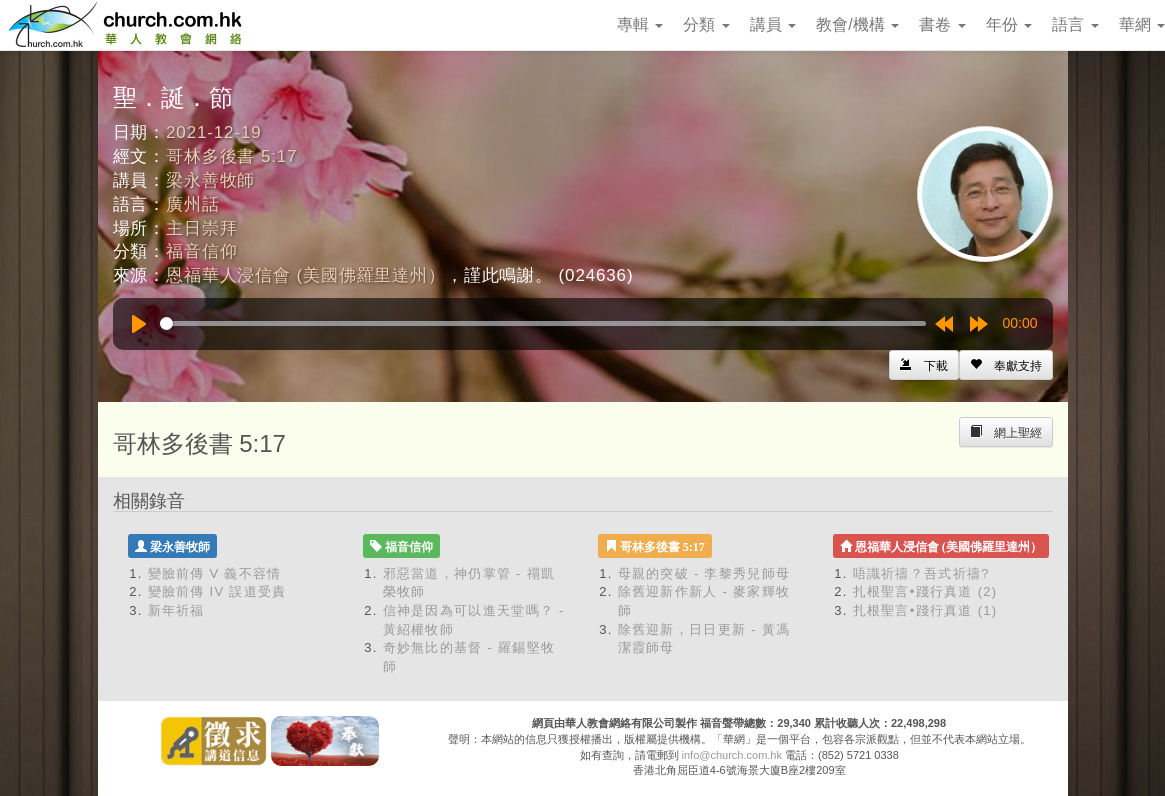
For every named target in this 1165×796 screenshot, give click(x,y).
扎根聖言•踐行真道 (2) (925, 591)
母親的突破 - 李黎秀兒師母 (704, 573)
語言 (1075, 24)
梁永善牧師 (210, 180)
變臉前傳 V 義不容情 (215, 573)
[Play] (139, 324)
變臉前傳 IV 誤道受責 (217, 591)
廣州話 (193, 204)
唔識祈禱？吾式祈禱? (921, 573)
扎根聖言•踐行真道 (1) (925, 610)
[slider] (543, 323)
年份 (1009, 24)
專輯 (640, 24)
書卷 (942, 24)
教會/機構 (857, 24)
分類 (706, 24)
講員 (773, 24)
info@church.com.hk (732, 755)
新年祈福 (176, 610)
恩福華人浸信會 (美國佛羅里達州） (306, 275)
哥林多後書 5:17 (231, 156)
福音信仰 (201, 251)
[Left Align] (1006, 365)
